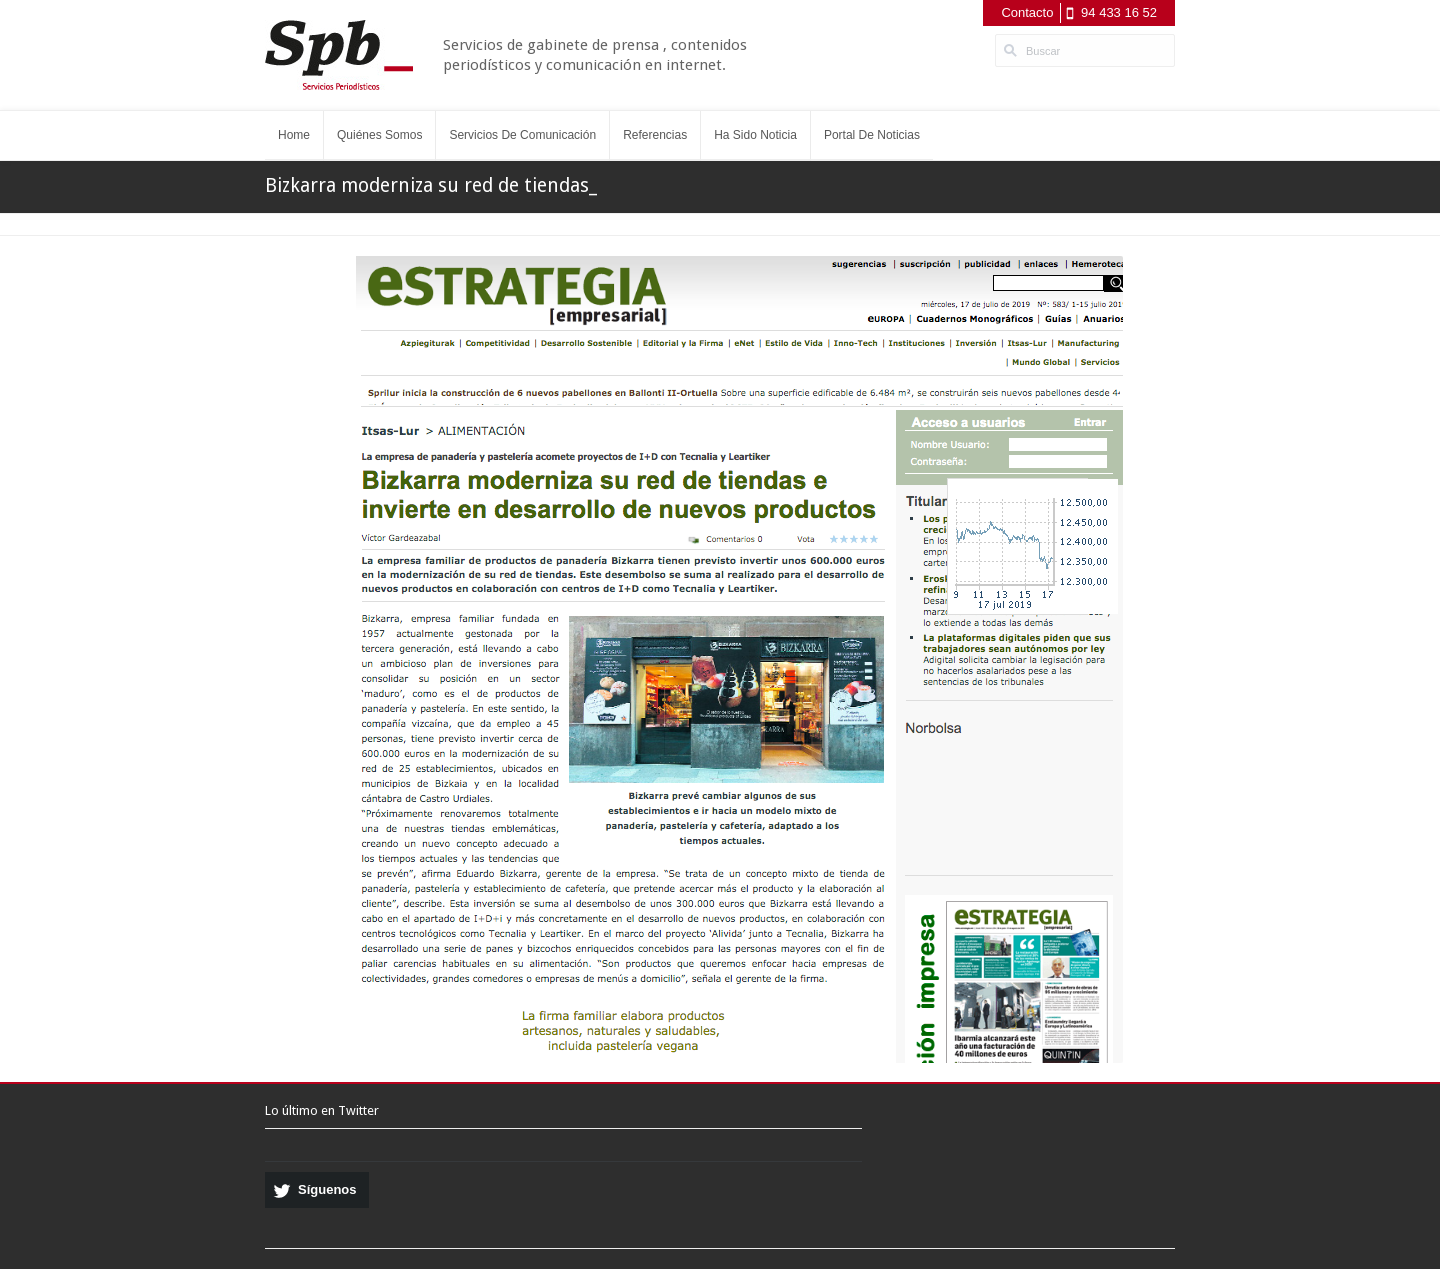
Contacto (1027, 12)
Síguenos (327, 1189)
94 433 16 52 (1119, 12)
